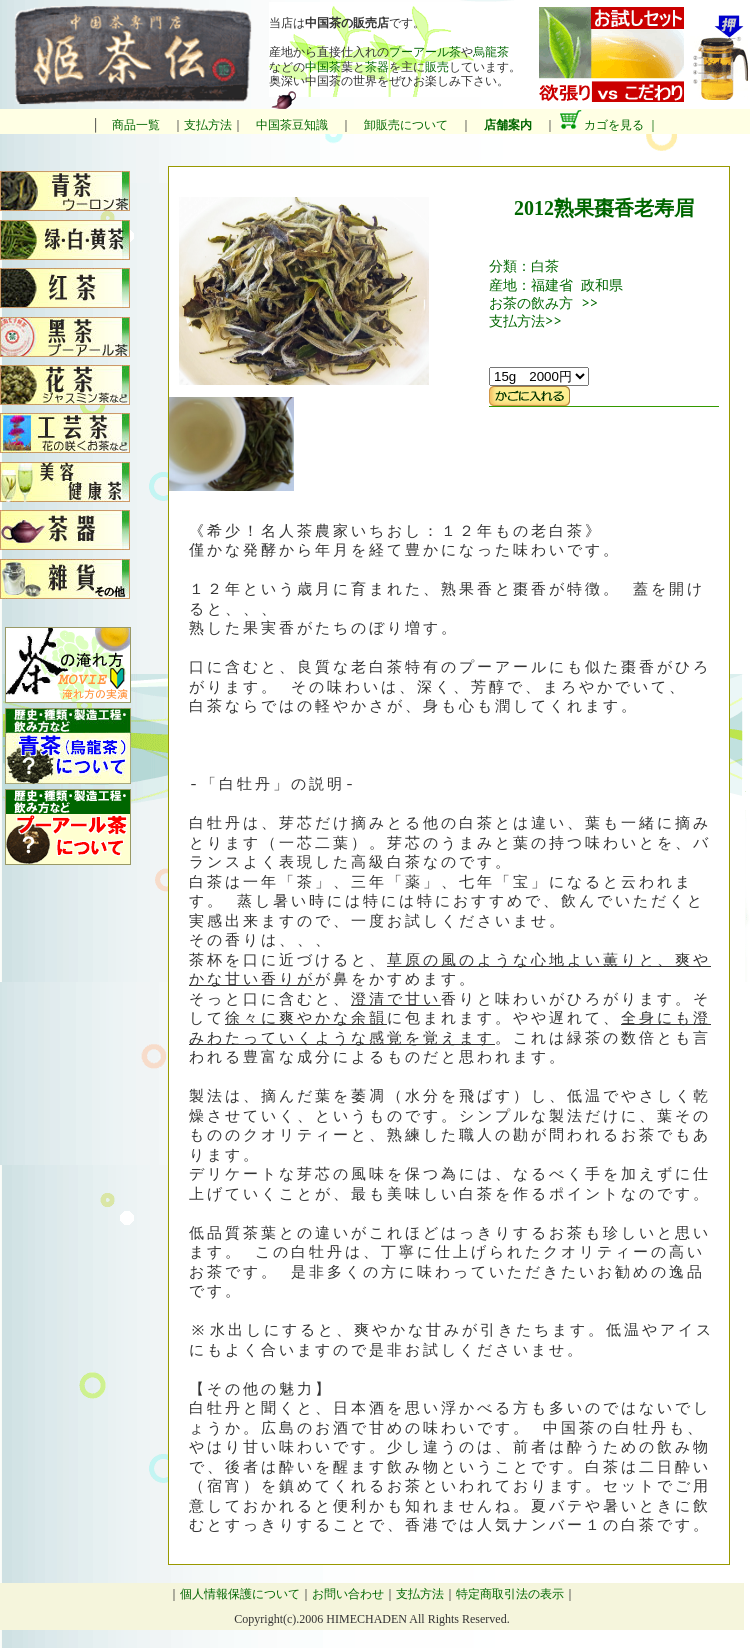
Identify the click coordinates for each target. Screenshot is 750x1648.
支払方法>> (525, 320)
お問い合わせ (348, 1594)
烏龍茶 (491, 52)
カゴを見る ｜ (609, 125)
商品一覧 (136, 125)
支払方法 (208, 125)
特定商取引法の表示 (510, 1594)
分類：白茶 (524, 265)
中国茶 (323, 67)
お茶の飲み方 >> (543, 302)
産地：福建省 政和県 (556, 284)
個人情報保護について (240, 1594)
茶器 (377, 67)
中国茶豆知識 (292, 125)
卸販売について (406, 125)
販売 (437, 67)
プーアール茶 (425, 52)
